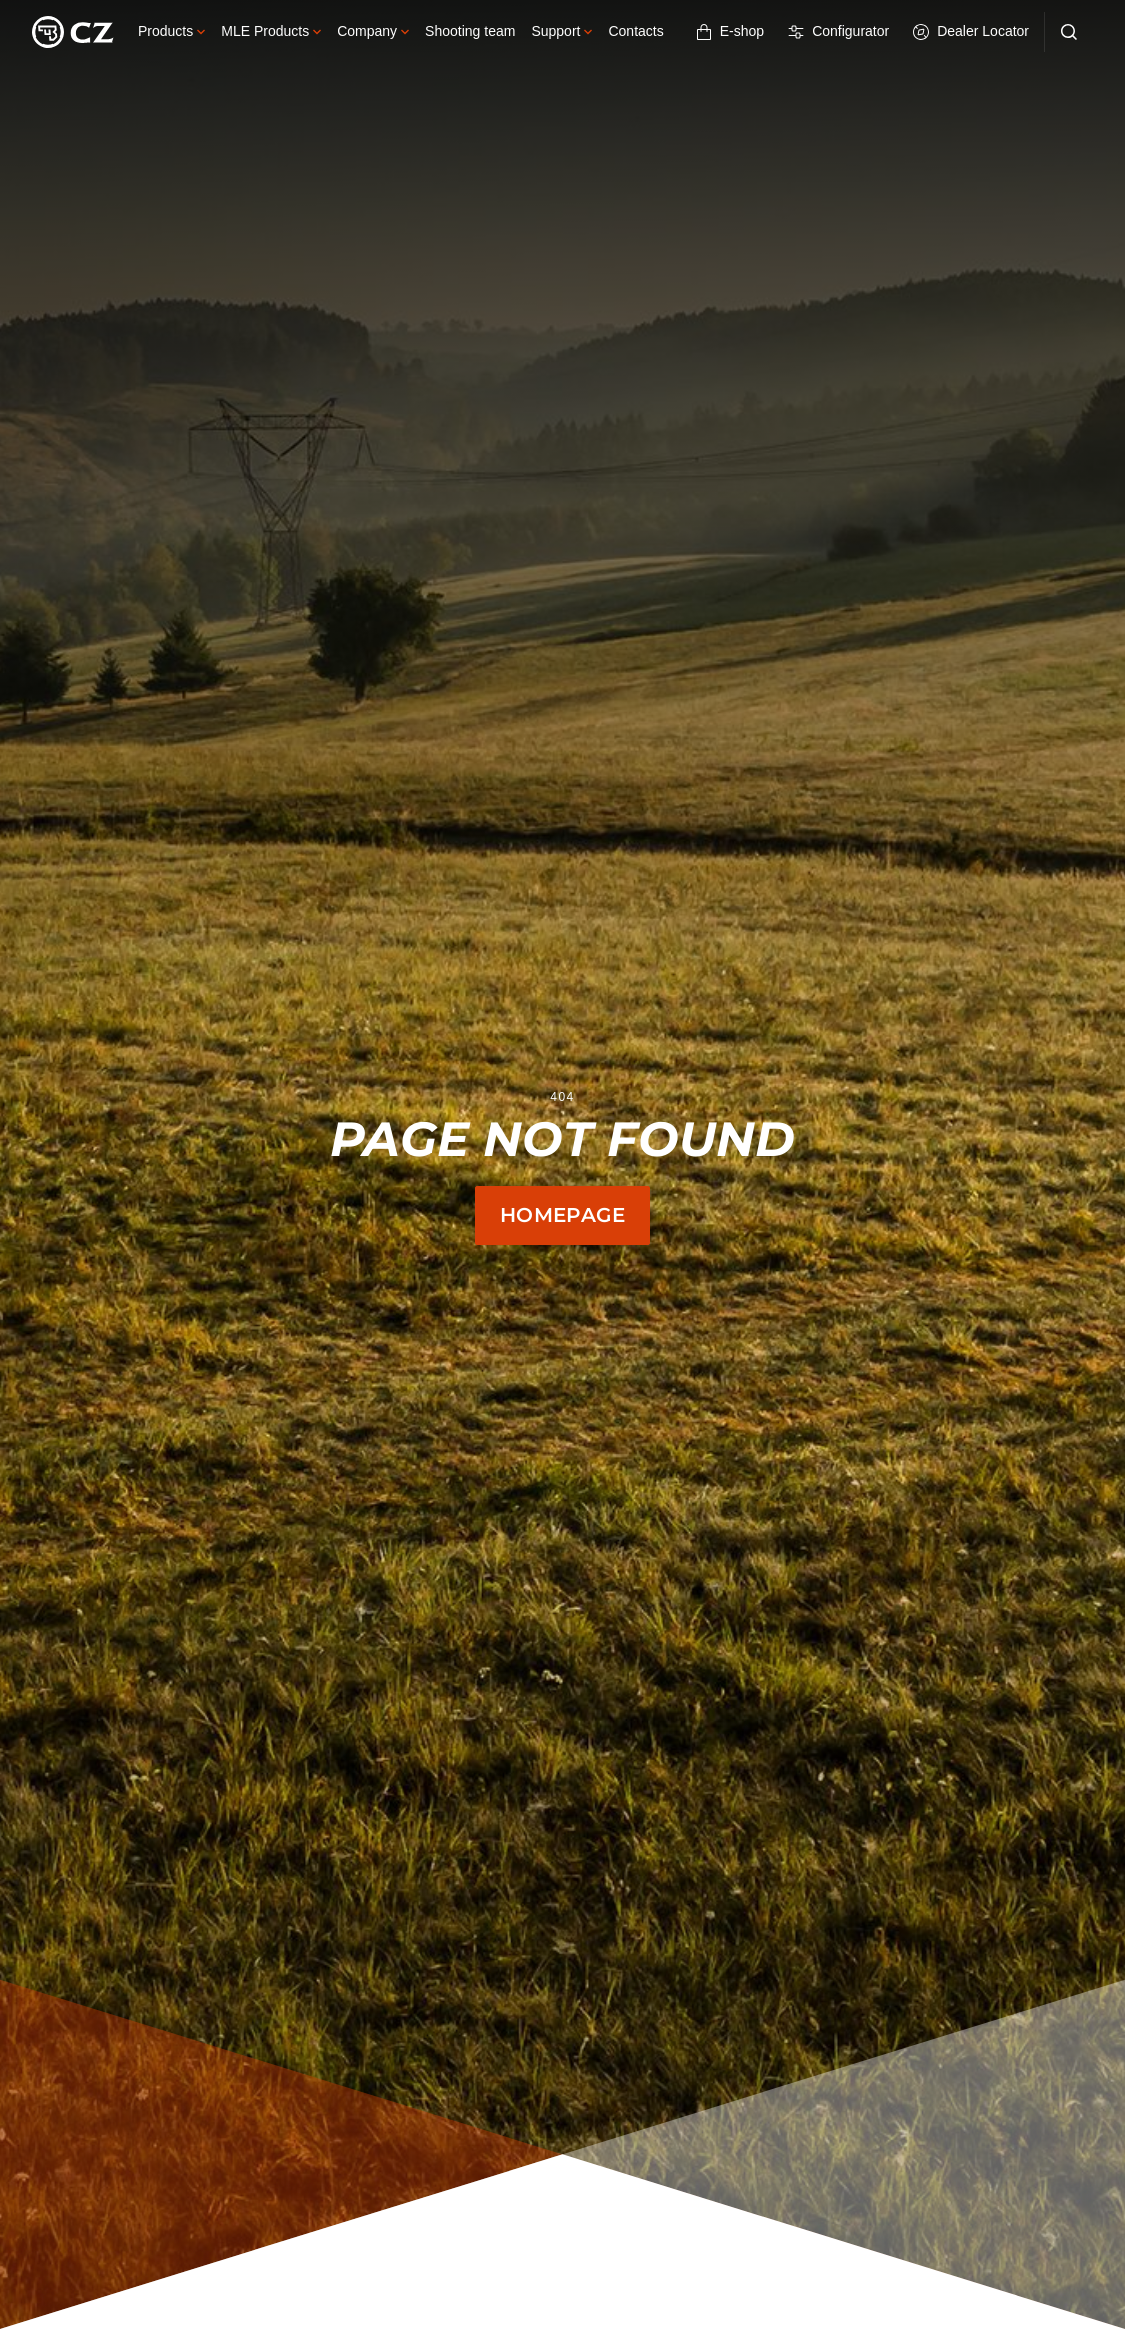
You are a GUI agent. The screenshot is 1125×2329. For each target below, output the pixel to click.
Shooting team (470, 31)
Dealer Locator (971, 31)
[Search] (1069, 32)
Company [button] (373, 31)
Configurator (838, 31)
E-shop (730, 31)
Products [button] (171, 31)
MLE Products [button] (271, 31)
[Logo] (73, 32)
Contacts (635, 31)
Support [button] (561, 31)
